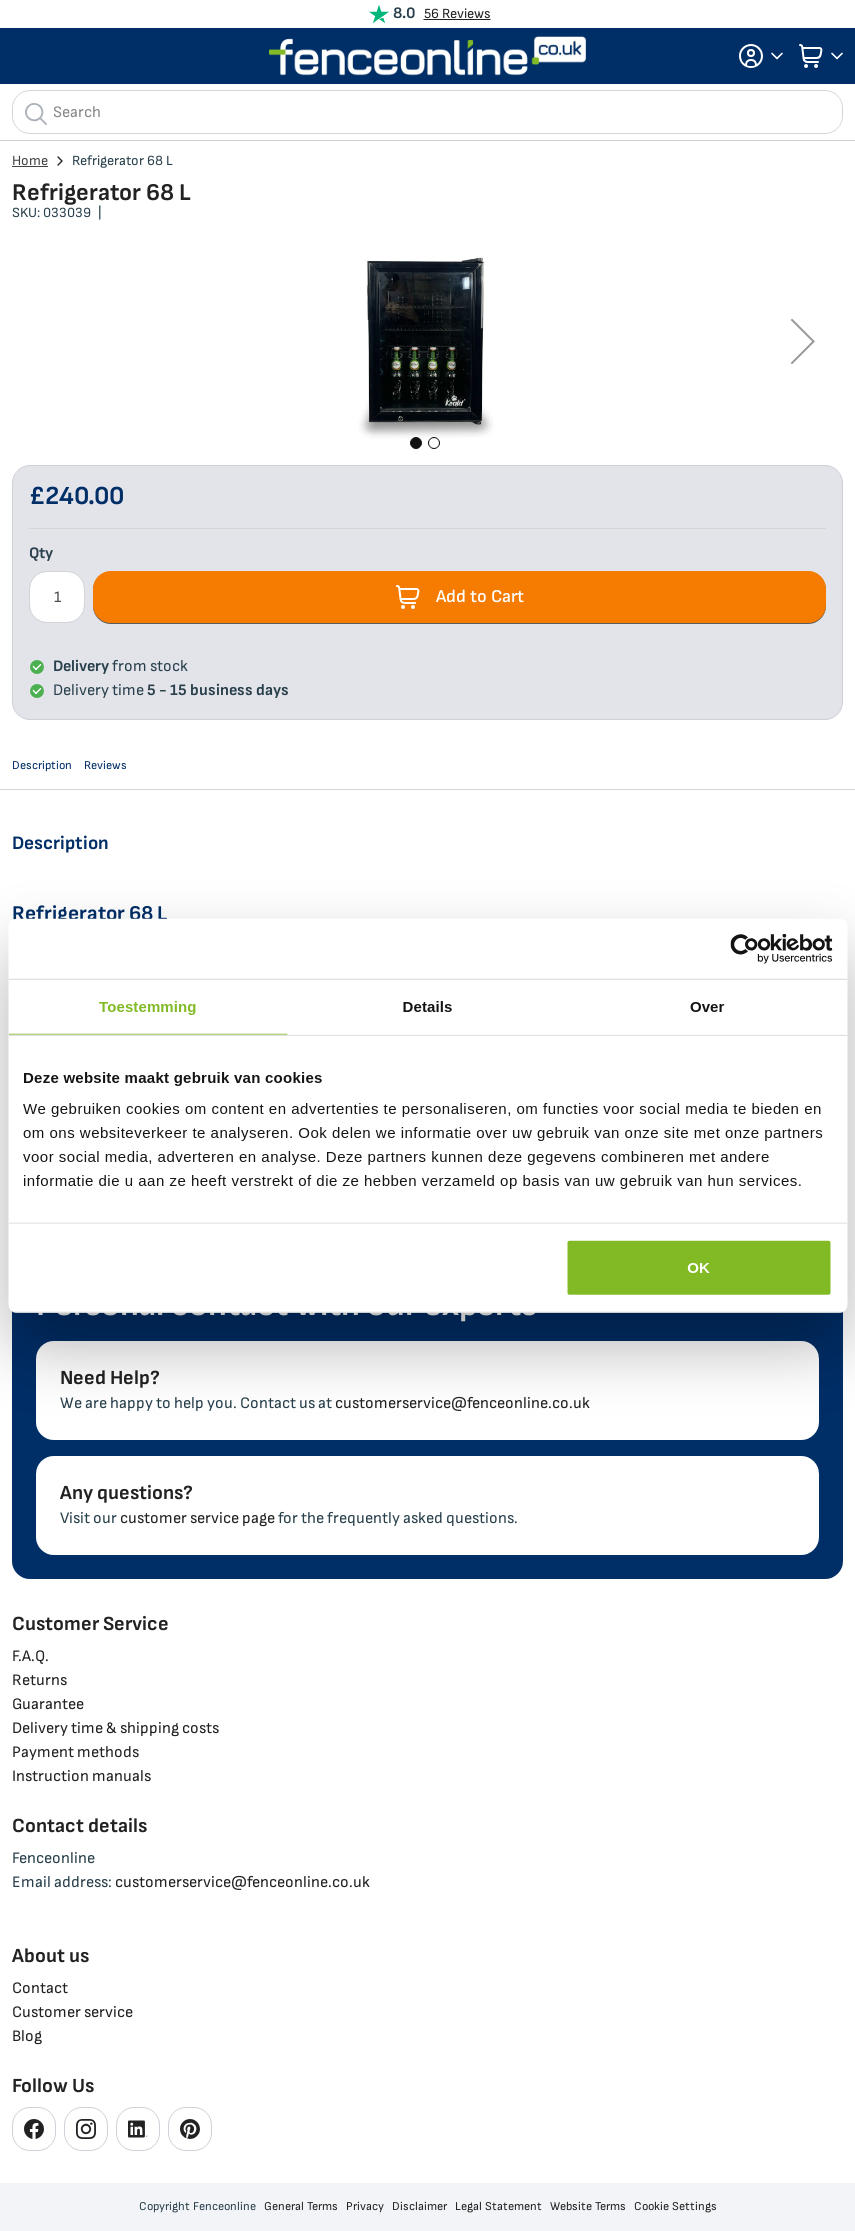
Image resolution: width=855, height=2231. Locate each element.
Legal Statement (498, 2206)
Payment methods (75, 1752)
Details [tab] (428, 1005)
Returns (39, 1680)
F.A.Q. (30, 1656)
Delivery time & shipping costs (115, 1728)
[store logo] (428, 56)
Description (42, 765)
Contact (40, 1988)
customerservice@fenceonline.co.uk (462, 1403)
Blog (27, 2036)
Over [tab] (707, 1005)
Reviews (105, 765)
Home (30, 160)
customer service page (197, 1518)
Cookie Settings (675, 2206)
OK (698, 1267)
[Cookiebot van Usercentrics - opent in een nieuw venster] (744, 948)
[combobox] (427, 112)
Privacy (365, 2206)
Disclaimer (419, 2206)
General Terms (301, 2206)
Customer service (72, 2012)
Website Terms (588, 2206)
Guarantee (48, 1704)
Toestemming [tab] (148, 1005)
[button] (755, 56)
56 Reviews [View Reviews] (457, 13)
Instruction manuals (81, 1776)
